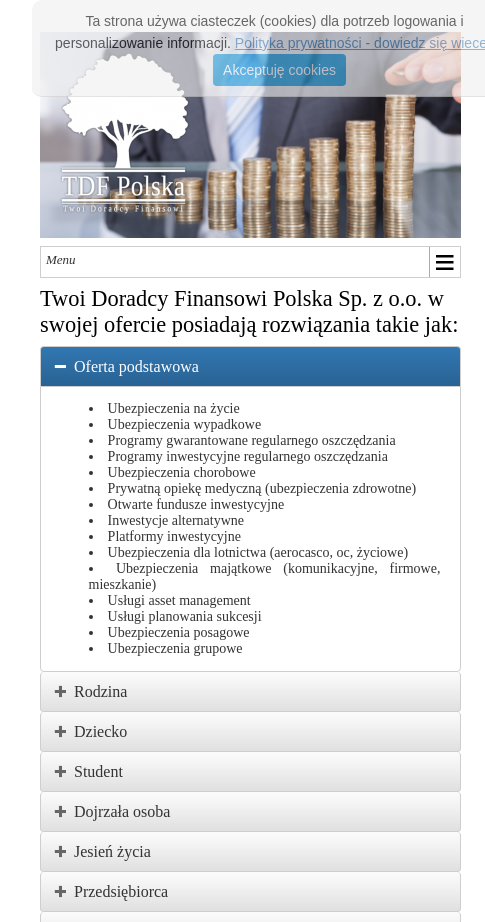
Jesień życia (112, 851)
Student (98, 771)
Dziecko (100, 731)
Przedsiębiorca (121, 891)
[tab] (250, 366)
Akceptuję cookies (279, 70)
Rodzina (100, 691)
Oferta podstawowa (136, 366)
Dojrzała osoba (122, 811)
